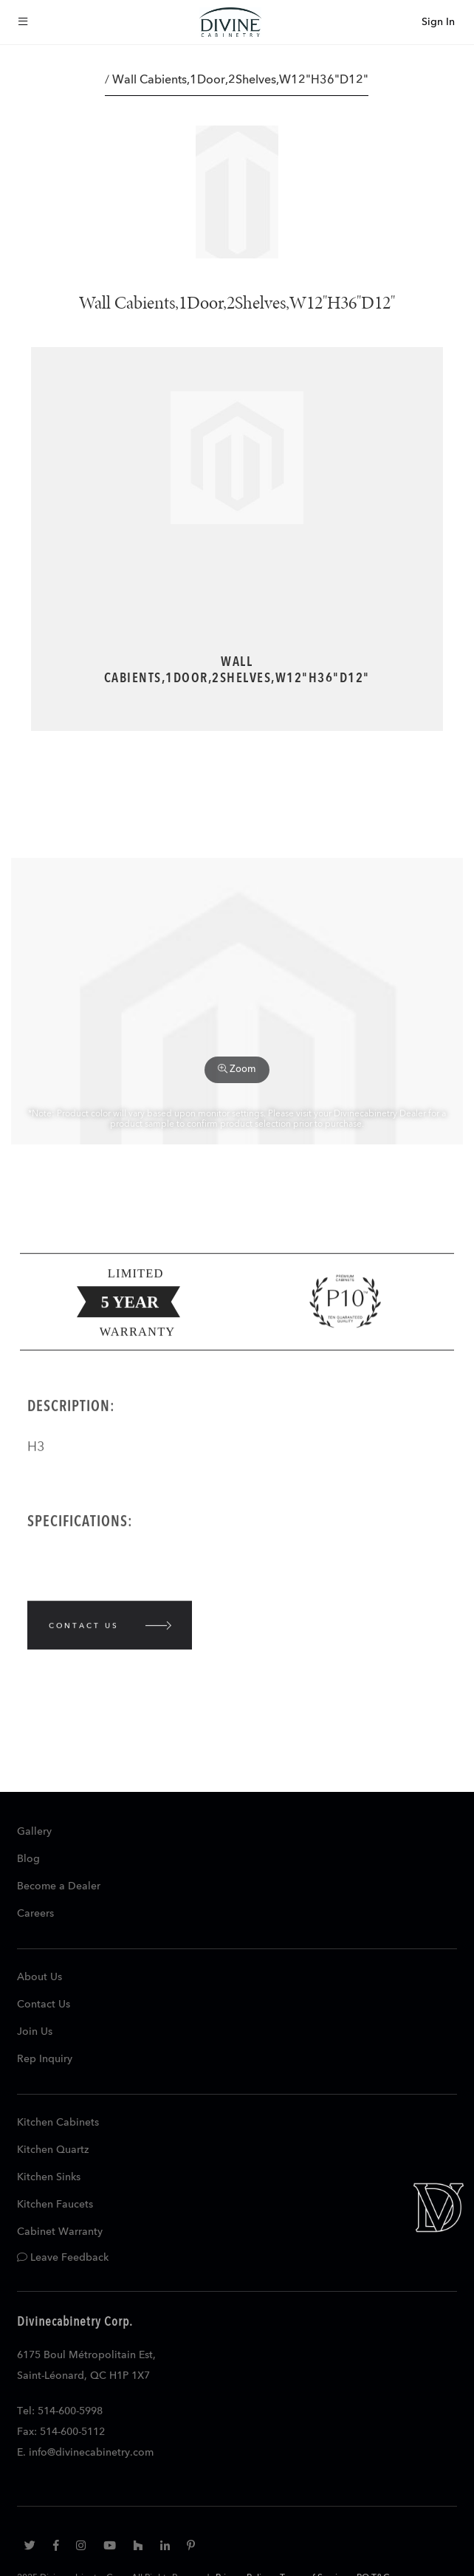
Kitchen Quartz (53, 2150)
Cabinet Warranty (60, 2232)
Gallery (34, 1832)
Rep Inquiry (44, 2059)
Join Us (34, 2032)
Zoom (237, 1069)
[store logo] (230, 22)
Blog (28, 1859)
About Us (39, 1977)
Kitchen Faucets (55, 2204)
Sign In (438, 22)
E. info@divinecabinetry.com (85, 2453)
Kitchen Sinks (48, 2177)
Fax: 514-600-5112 (61, 2432)
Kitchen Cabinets (58, 2123)
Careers (35, 1914)
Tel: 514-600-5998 (60, 2411)
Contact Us (43, 2004)
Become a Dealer (58, 1886)
